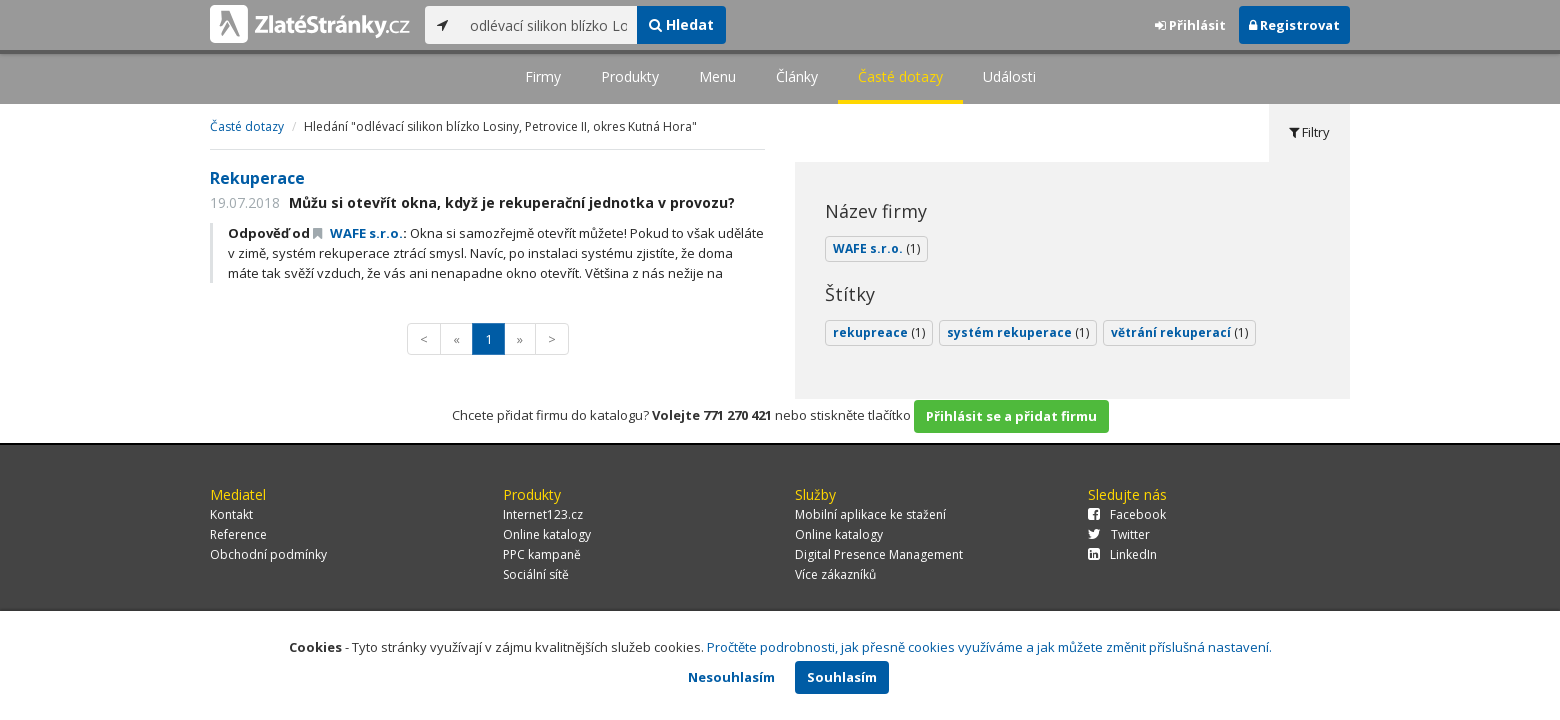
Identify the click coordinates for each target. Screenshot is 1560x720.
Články (797, 76)
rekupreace (879, 332)
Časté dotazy (900, 76)
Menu (717, 76)
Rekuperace (257, 178)
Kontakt (231, 514)
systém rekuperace (1018, 332)
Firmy (543, 76)
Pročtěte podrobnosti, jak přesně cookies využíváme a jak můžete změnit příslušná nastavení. (989, 647)
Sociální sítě (536, 574)
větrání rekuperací (1179, 332)
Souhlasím (842, 677)
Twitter (1119, 534)
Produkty (630, 76)
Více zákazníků (835, 574)
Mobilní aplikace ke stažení (870, 514)
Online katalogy (547, 534)
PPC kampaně (542, 554)
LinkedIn (1122, 554)
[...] (548, 25)
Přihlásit (1190, 25)
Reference (238, 534)
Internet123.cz (543, 514)
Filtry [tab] (1309, 132)
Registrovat (1294, 25)
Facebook (1127, 514)
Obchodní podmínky (268, 554)
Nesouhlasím (731, 677)
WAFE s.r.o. (358, 233)
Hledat (681, 24)
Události (1009, 76)
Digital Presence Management (879, 554)
